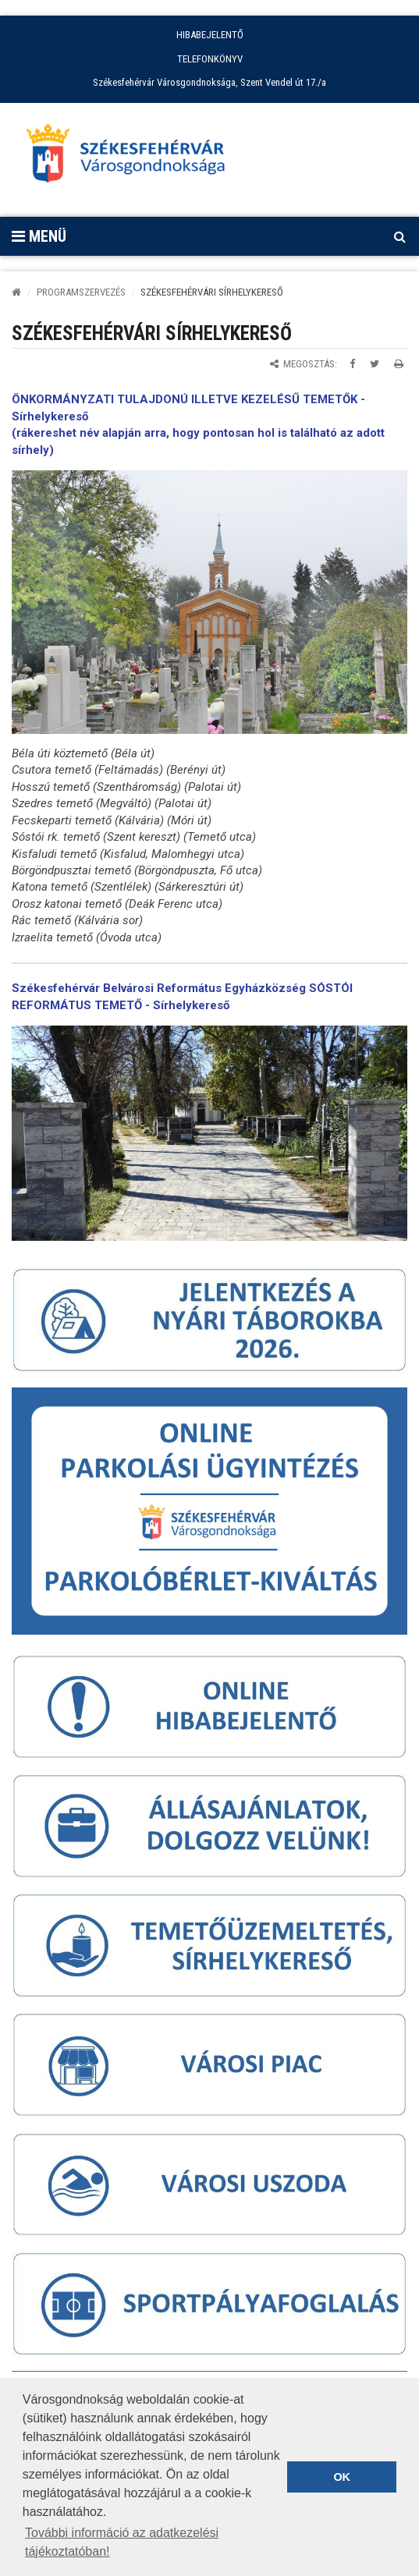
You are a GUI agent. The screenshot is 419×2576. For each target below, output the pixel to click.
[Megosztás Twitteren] (374, 364)
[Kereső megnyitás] (399, 236)
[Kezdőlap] (16, 292)
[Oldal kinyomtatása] (398, 364)
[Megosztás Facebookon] (352, 364)
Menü (39, 236)
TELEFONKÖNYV (210, 59)
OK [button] (341, 2477)
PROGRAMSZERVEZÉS (81, 292)
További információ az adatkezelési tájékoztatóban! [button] (121, 2542)
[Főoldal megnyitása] (132, 157)
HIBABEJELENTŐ (209, 35)
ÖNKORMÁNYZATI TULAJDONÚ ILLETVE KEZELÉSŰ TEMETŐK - (188, 399)
